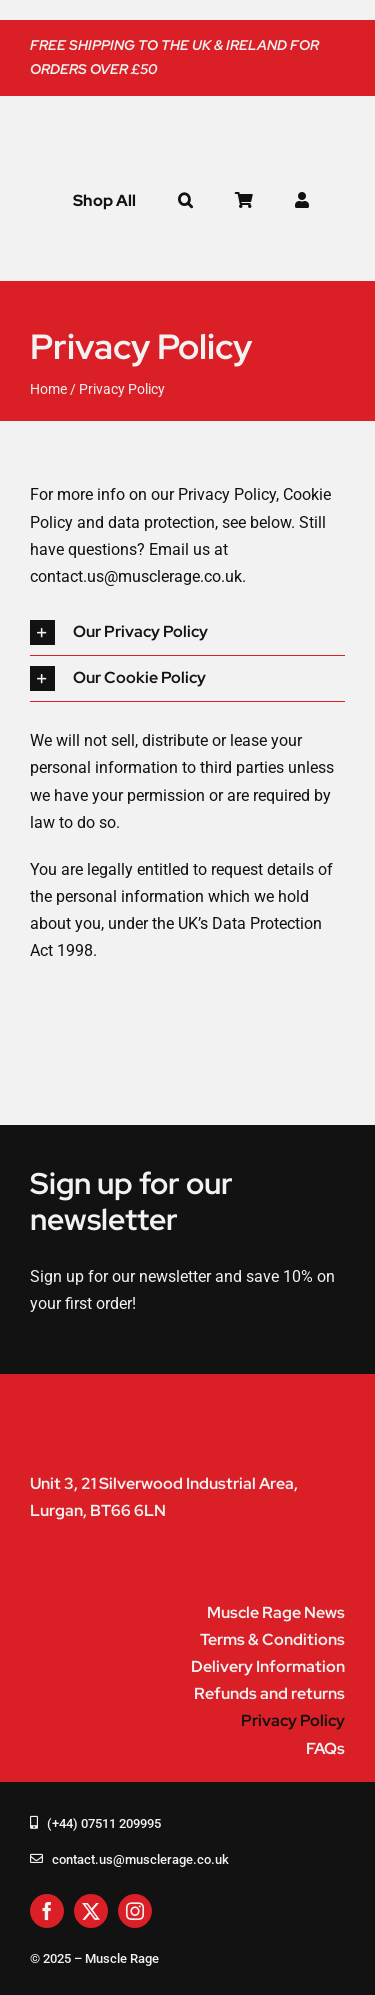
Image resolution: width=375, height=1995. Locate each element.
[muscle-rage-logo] (150, 123)
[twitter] (91, 1911)
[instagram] (135, 1911)
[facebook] (47, 1911)
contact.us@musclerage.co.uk (136, 576)
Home (48, 389)
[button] (185, 201)
